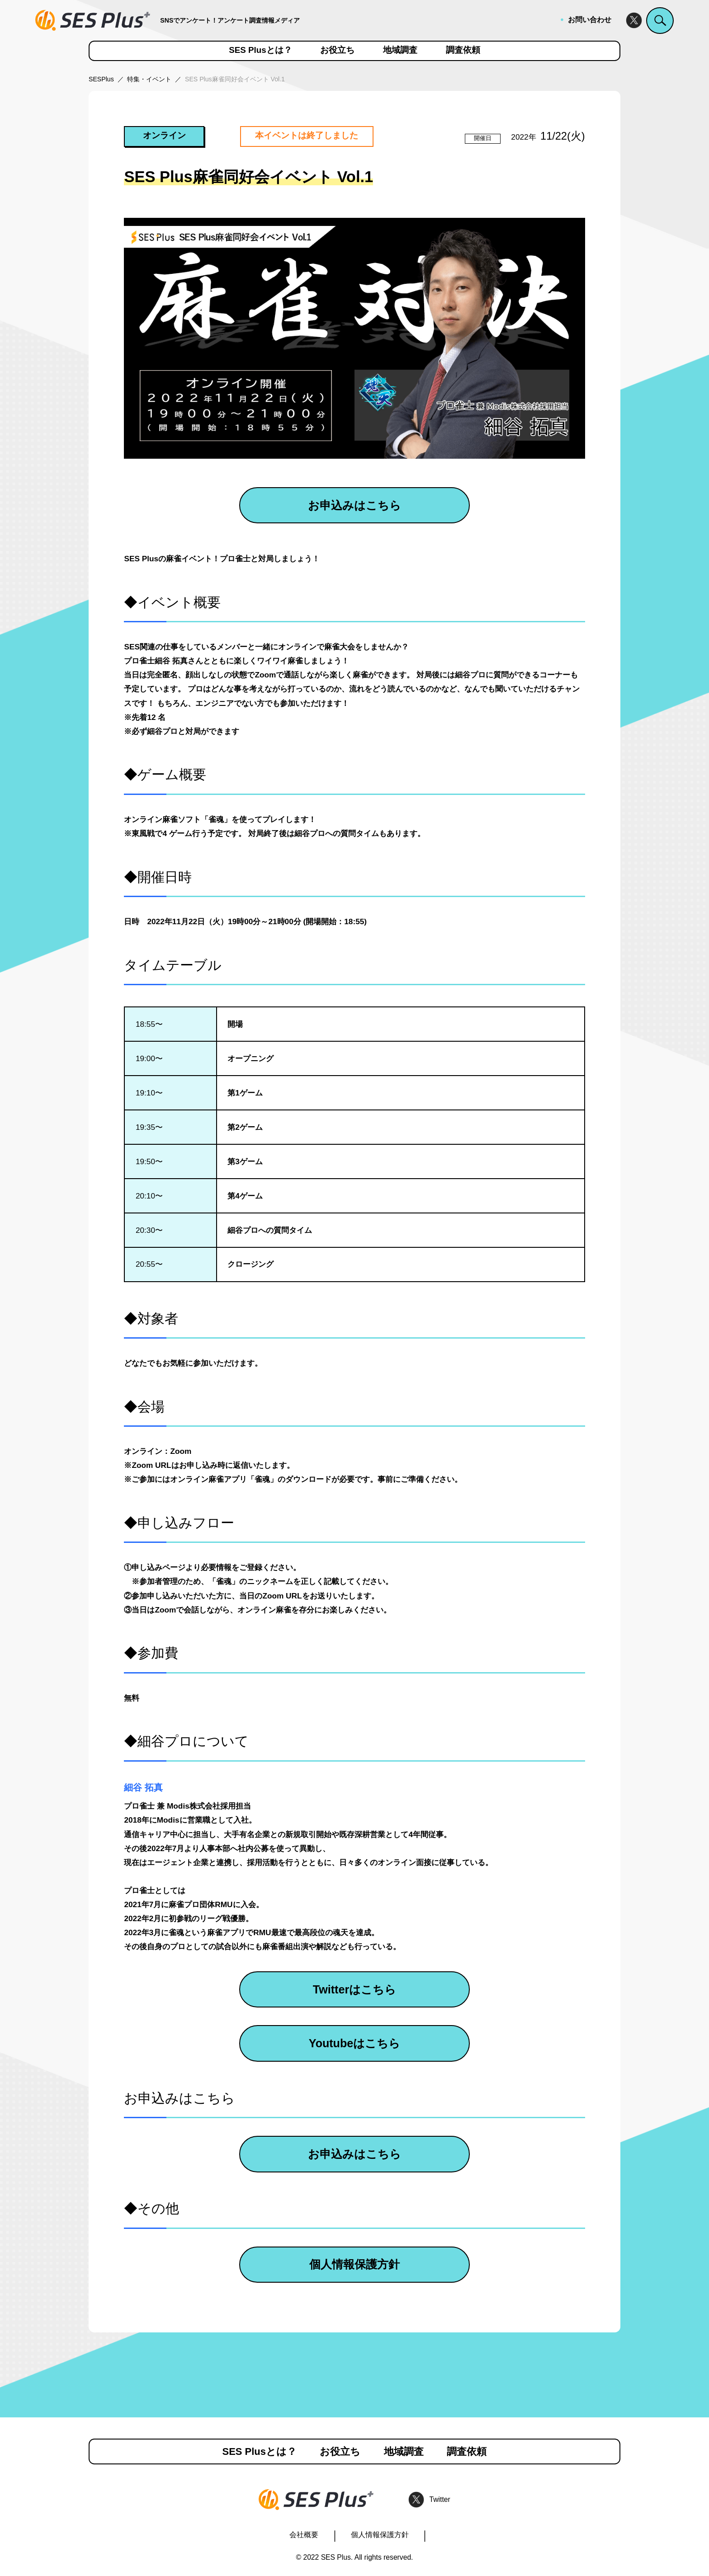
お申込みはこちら (354, 505)
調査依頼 (463, 50)
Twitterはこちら (354, 1989)
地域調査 (400, 50)
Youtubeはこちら (354, 2043)
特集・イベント (149, 79)
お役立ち (337, 50)
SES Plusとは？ (260, 50)
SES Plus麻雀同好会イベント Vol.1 (235, 79)
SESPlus (101, 79)
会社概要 (303, 2534)
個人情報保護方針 (354, 2264)
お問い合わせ (589, 20)
